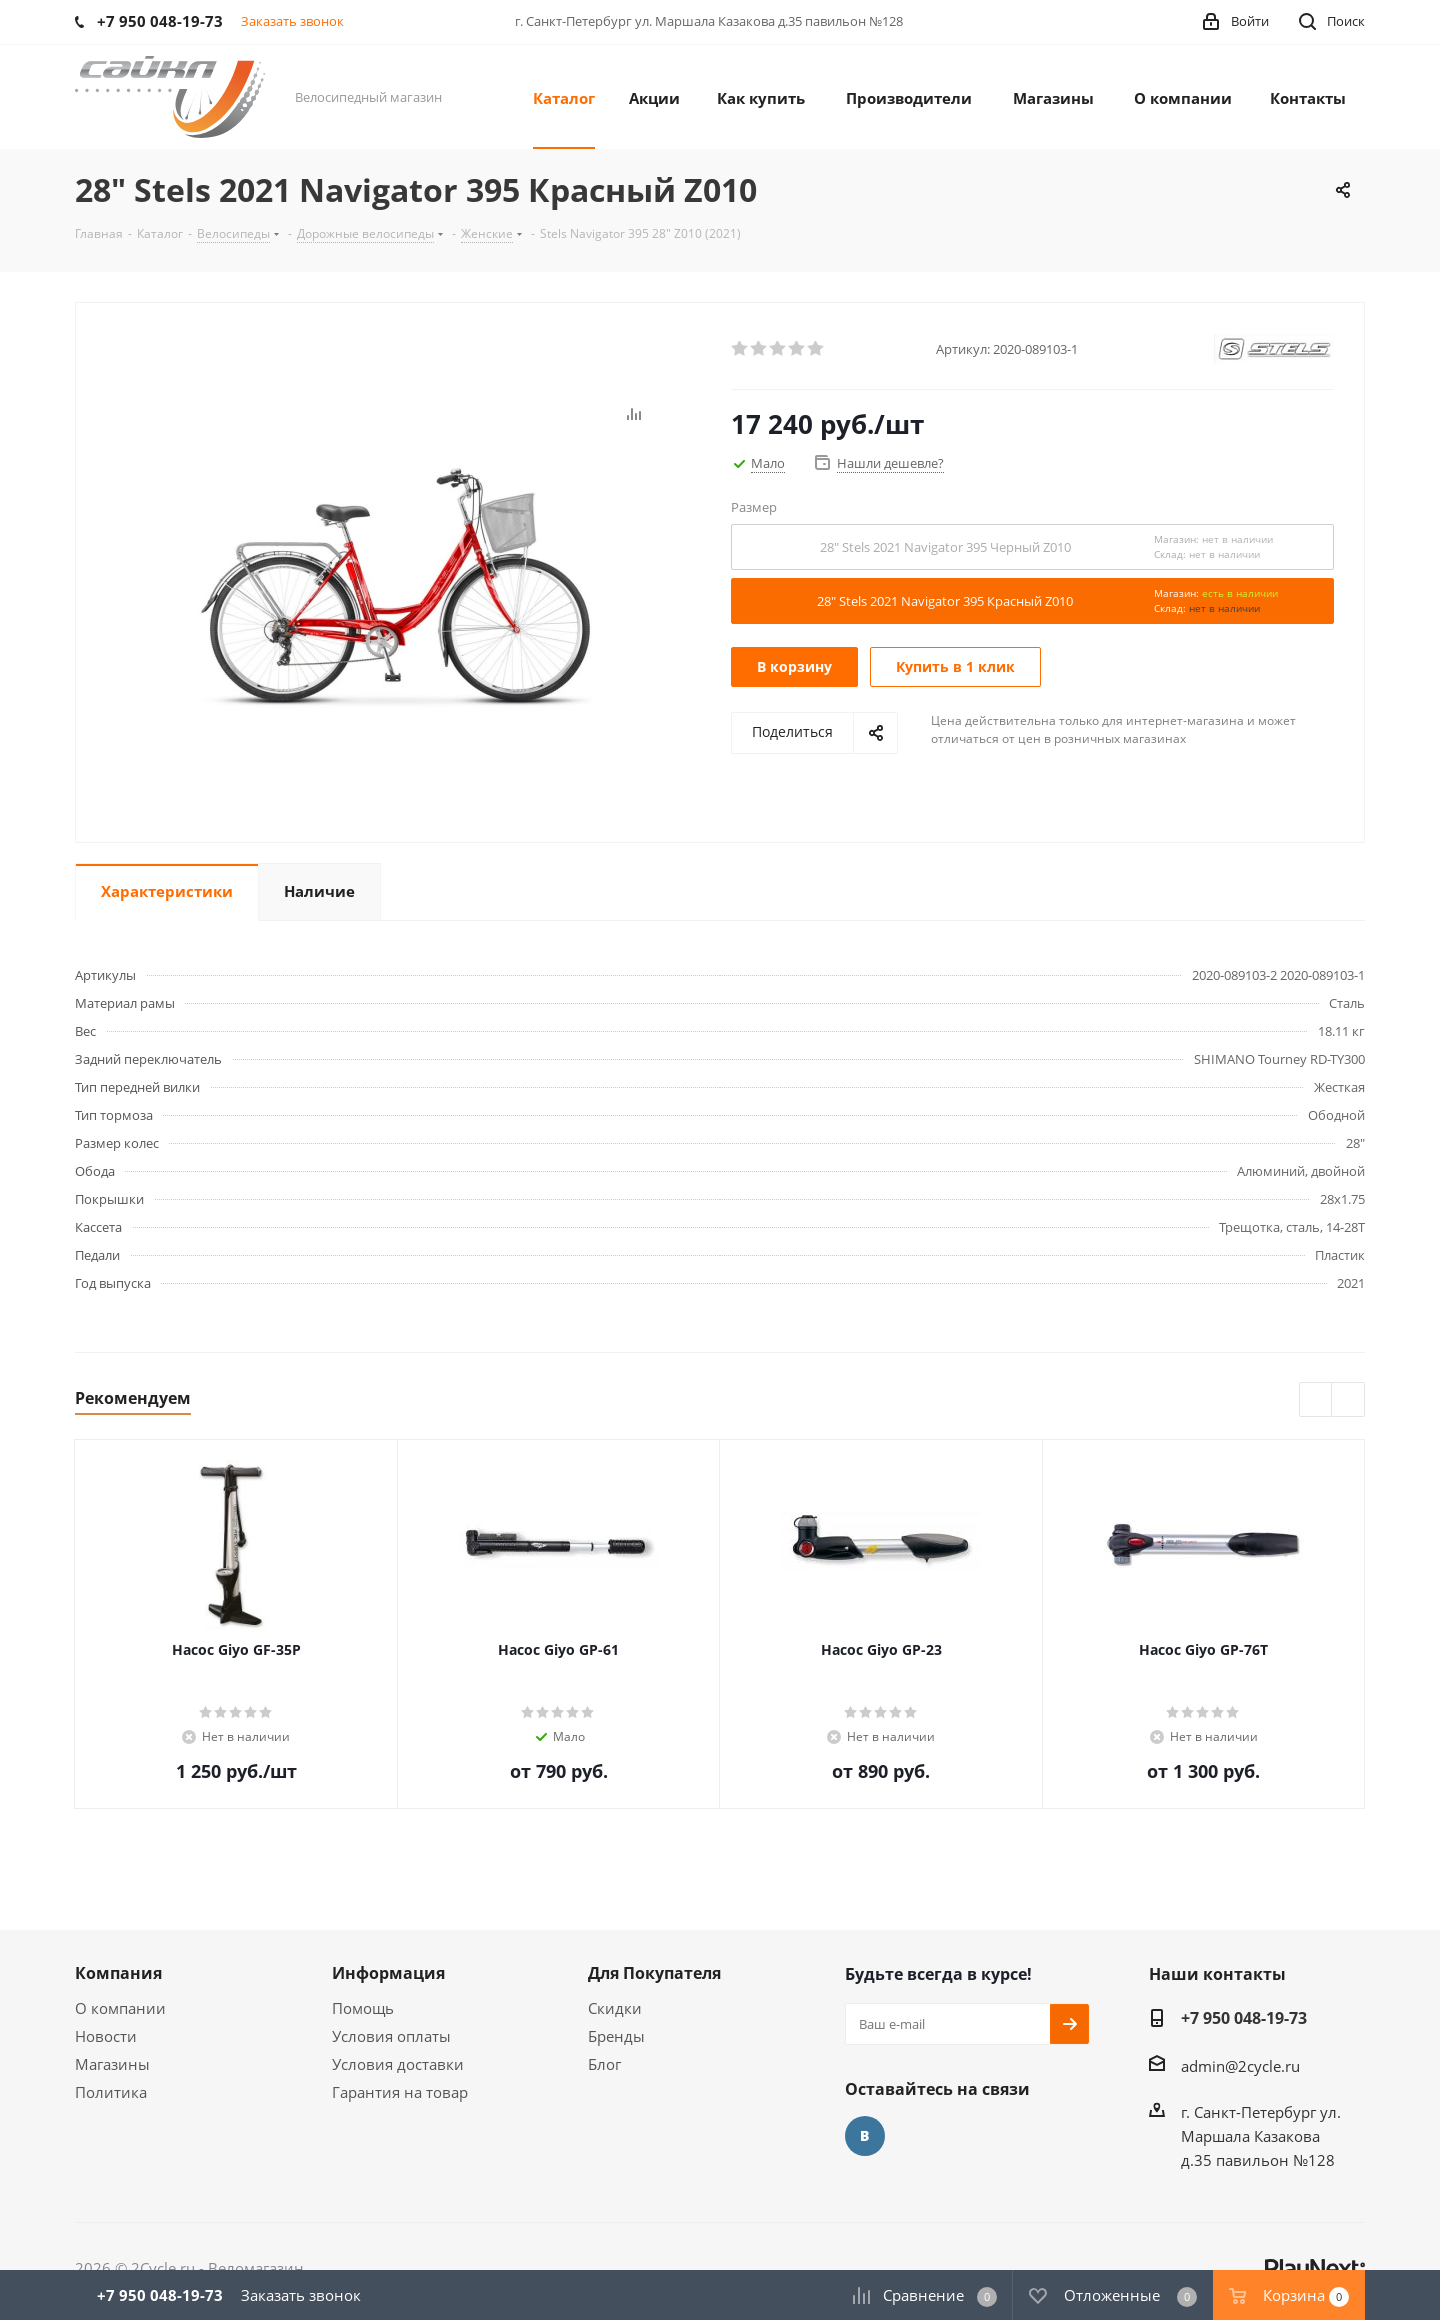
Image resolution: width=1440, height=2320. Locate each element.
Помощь (363, 2008)
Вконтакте (865, 2136)
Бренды (616, 2036)
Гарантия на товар (400, 2092)
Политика (111, 2092)
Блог (604, 2064)
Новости (106, 2036)
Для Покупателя (654, 1973)
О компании (120, 2008)
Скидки (615, 2008)
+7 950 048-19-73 (1244, 2018)
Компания (118, 1973)
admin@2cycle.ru (1240, 2066)
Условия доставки (398, 2064)
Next (1348, 1400)
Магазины (112, 2064)
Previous (1316, 1400)
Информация (388, 1973)
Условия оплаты (391, 2036)
